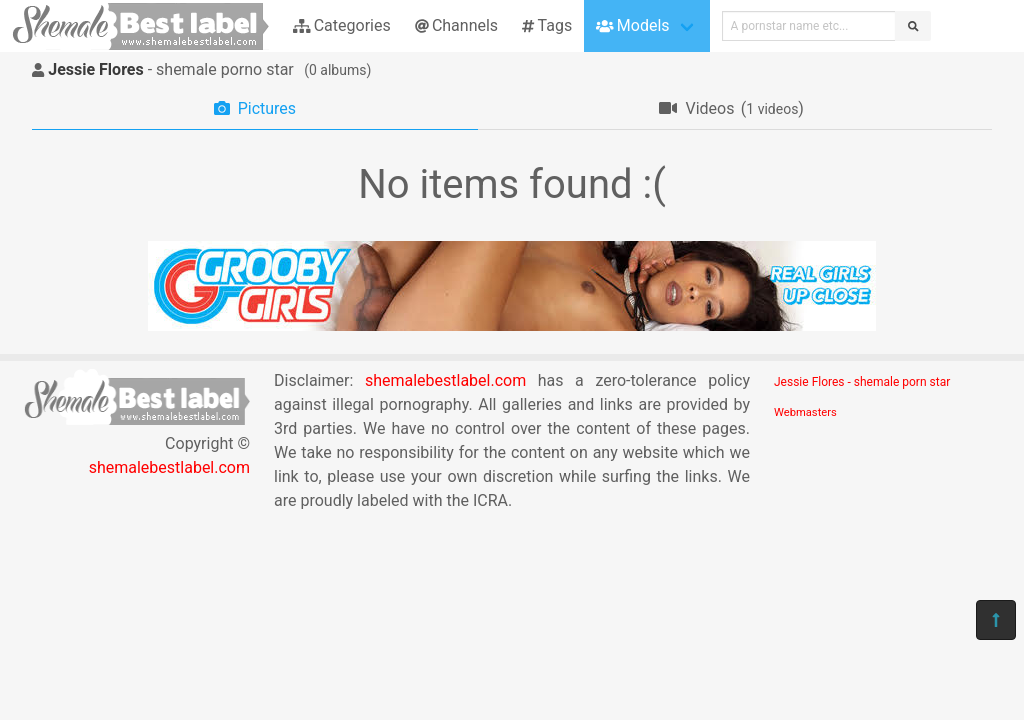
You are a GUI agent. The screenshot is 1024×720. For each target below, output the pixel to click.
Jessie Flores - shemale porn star (862, 382)
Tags (547, 25)
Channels (456, 25)
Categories (342, 25)
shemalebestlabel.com (169, 467)
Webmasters (805, 412)
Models (632, 25)
